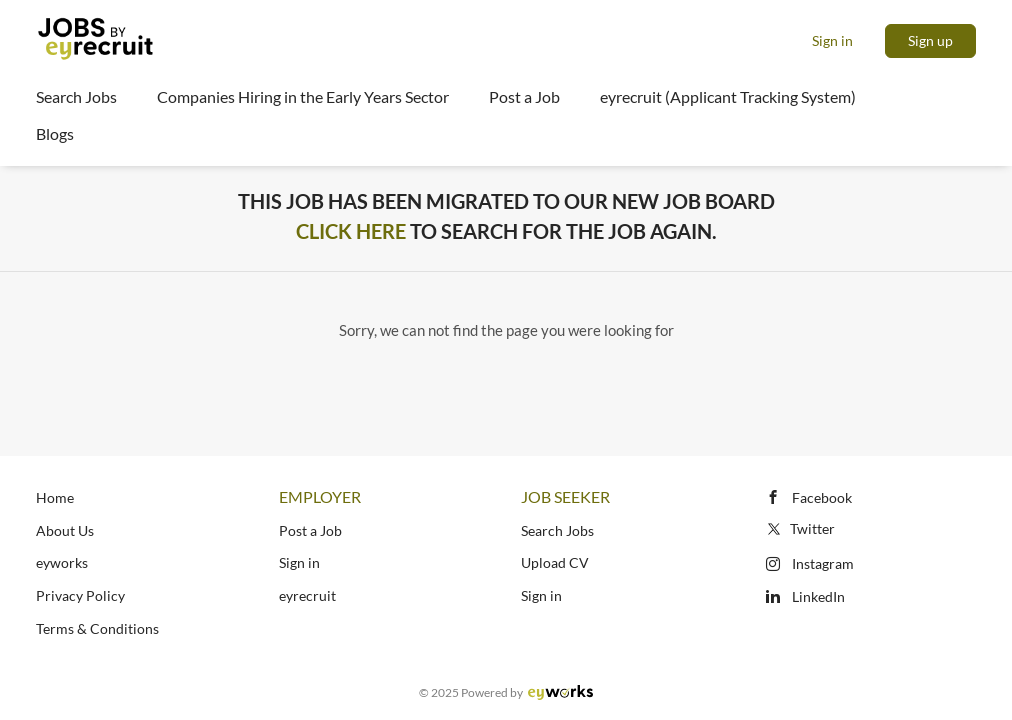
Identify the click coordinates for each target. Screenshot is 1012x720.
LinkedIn (818, 596)
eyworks (62, 562)
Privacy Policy (80, 595)
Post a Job (310, 530)
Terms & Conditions (97, 628)
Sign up (930, 40)
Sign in (832, 40)
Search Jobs (557, 530)
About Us (65, 530)
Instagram (823, 563)
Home (55, 497)
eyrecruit (307, 595)
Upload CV (555, 562)
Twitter (799, 528)
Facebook (822, 497)
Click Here (351, 231)
